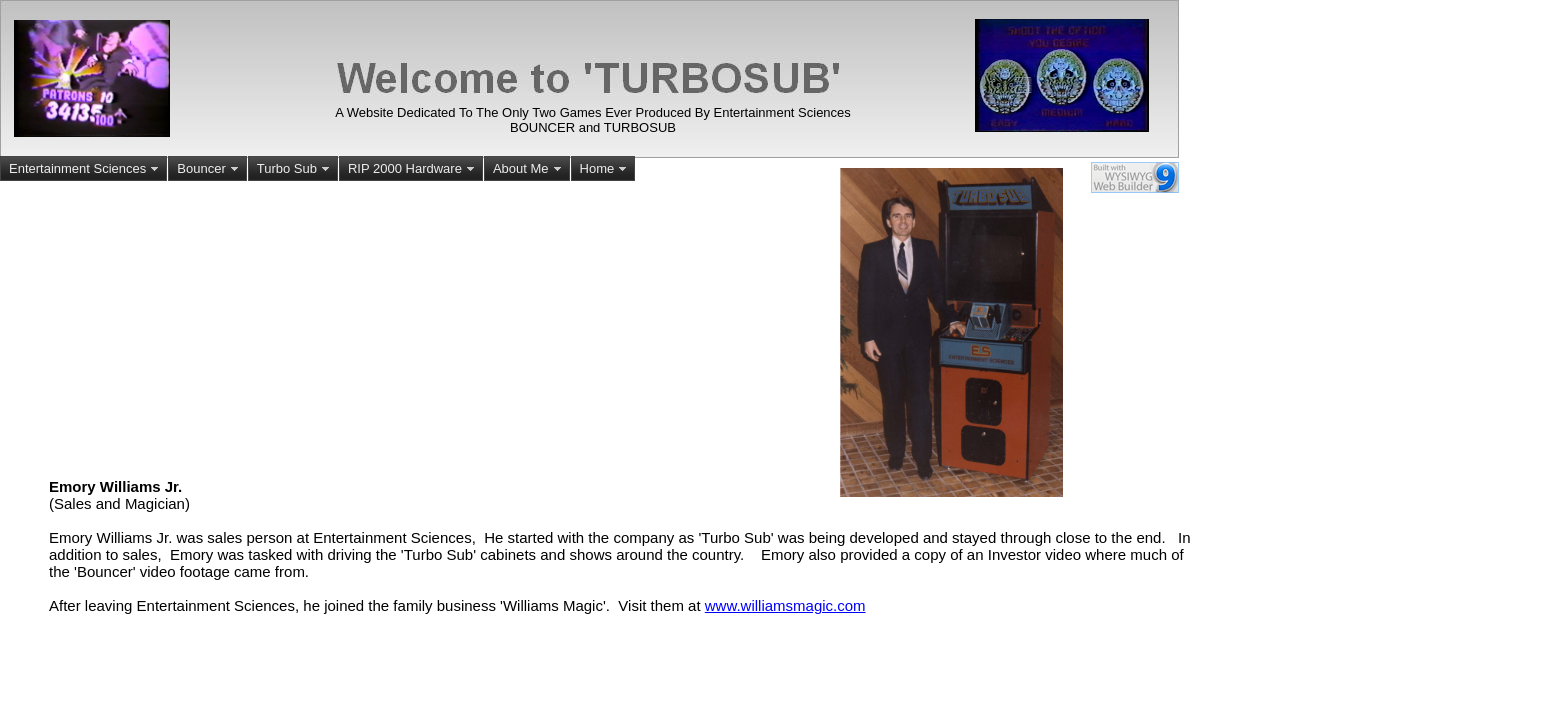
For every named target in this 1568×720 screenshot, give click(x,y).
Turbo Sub (295, 169)
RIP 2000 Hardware (413, 169)
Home (605, 169)
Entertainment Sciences (85, 169)
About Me (529, 169)
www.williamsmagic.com (785, 605)
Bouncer (209, 169)
